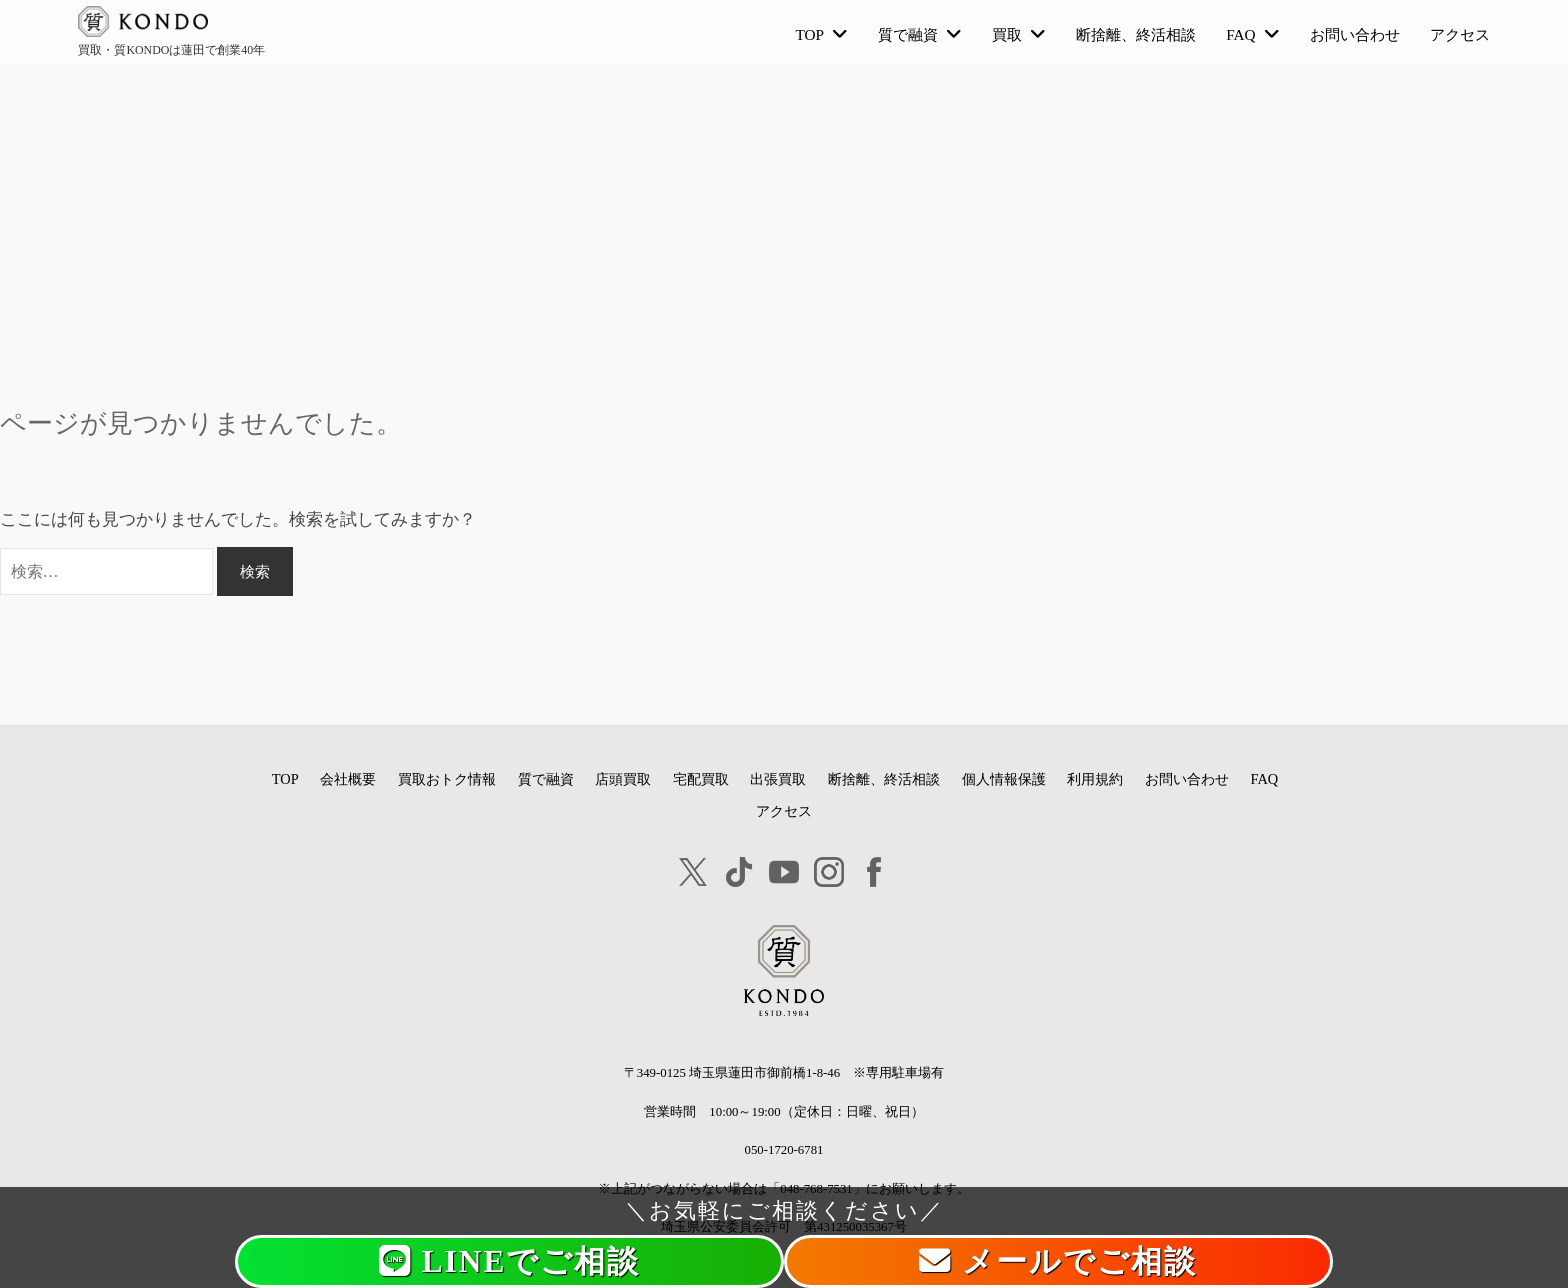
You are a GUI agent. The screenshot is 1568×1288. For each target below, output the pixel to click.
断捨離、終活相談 (1136, 34)
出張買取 (778, 779)
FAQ (1240, 34)
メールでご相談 (1058, 1261)
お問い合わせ (1355, 34)
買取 (1007, 34)
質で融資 (908, 34)
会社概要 (348, 779)
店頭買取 (623, 779)
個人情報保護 (1004, 779)
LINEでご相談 (510, 1261)
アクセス (1460, 34)
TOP (810, 34)
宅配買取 (701, 779)
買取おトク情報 (447, 779)
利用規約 (1095, 779)
